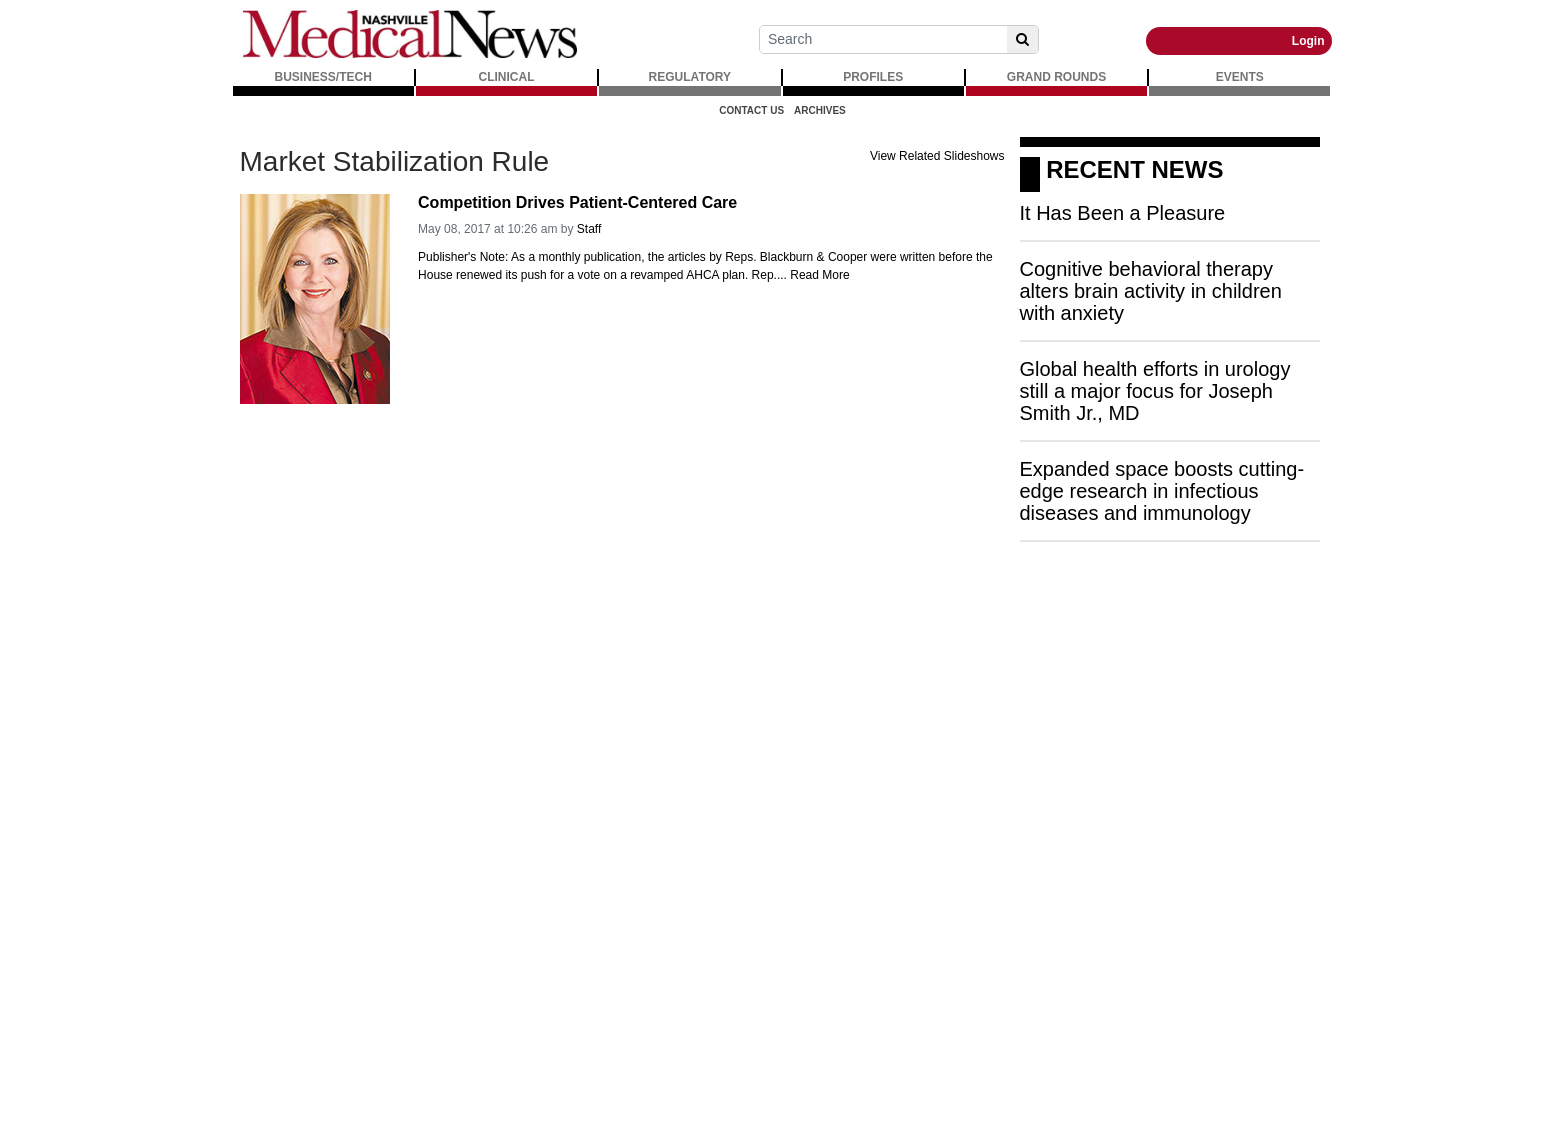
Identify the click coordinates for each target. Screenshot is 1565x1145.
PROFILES (873, 77)
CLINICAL (507, 77)
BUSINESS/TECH (323, 77)
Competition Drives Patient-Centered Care (577, 202)
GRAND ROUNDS (1056, 77)
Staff (589, 229)
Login (1308, 41)
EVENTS (1240, 77)
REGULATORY (690, 77)
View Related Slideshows (937, 156)
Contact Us (751, 110)
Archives (820, 110)
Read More (819, 275)
